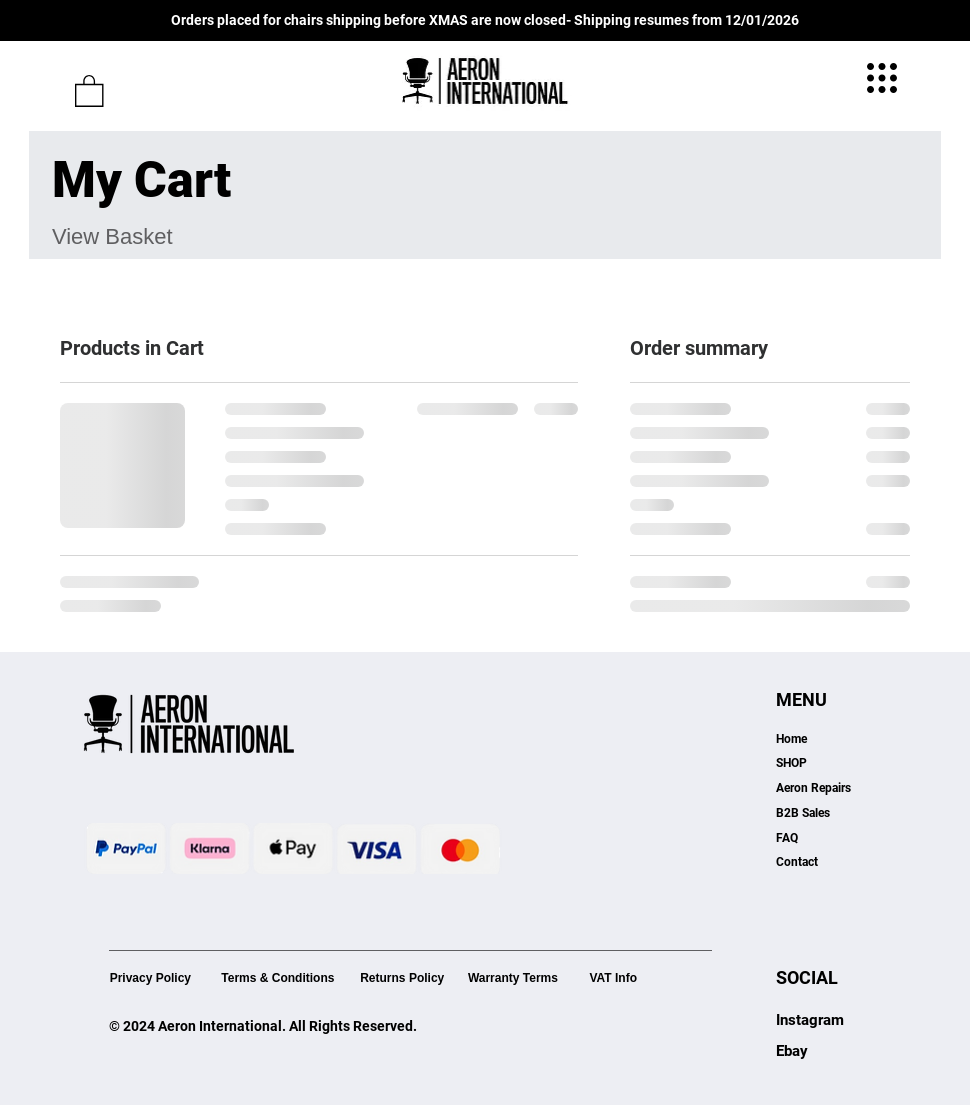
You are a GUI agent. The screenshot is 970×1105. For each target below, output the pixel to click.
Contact (797, 862)
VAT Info (613, 978)
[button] (89, 90)
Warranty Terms (513, 978)
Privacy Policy (150, 978)
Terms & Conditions (277, 978)
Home (791, 739)
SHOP (791, 763)
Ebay (792, 1051)
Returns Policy (402, 978)
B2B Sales (803, 813)
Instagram (810, 1020)
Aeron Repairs (813, 788)
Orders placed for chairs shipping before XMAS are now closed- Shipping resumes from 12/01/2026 (485, 20)
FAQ (787, 838)
